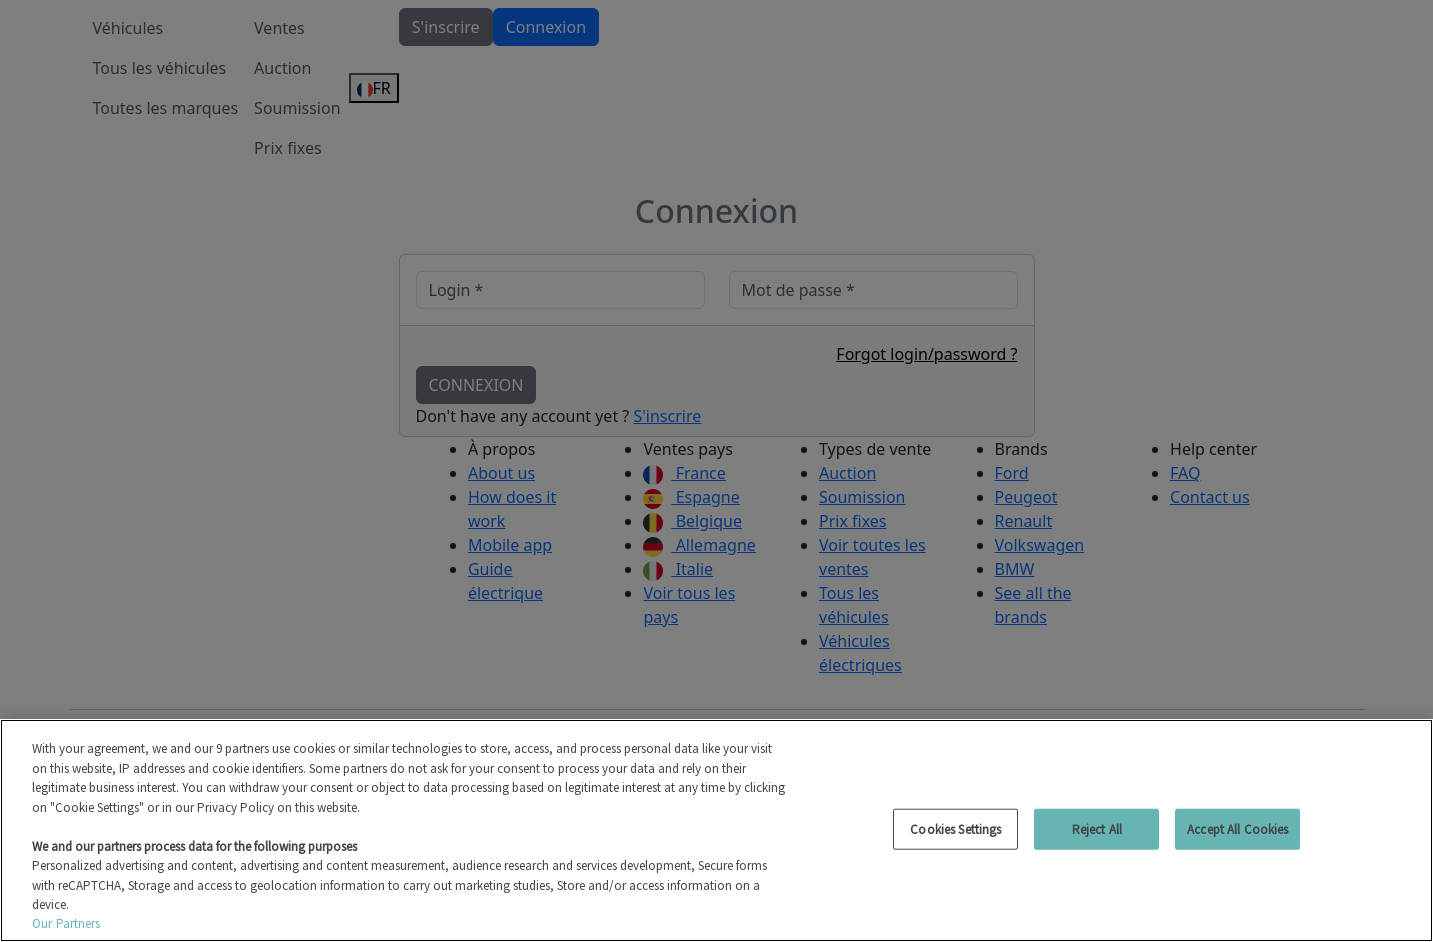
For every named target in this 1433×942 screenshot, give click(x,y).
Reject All (1097, 828)
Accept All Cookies (1237, 828)
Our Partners (66, 923)
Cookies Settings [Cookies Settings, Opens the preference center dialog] (955, 828)
